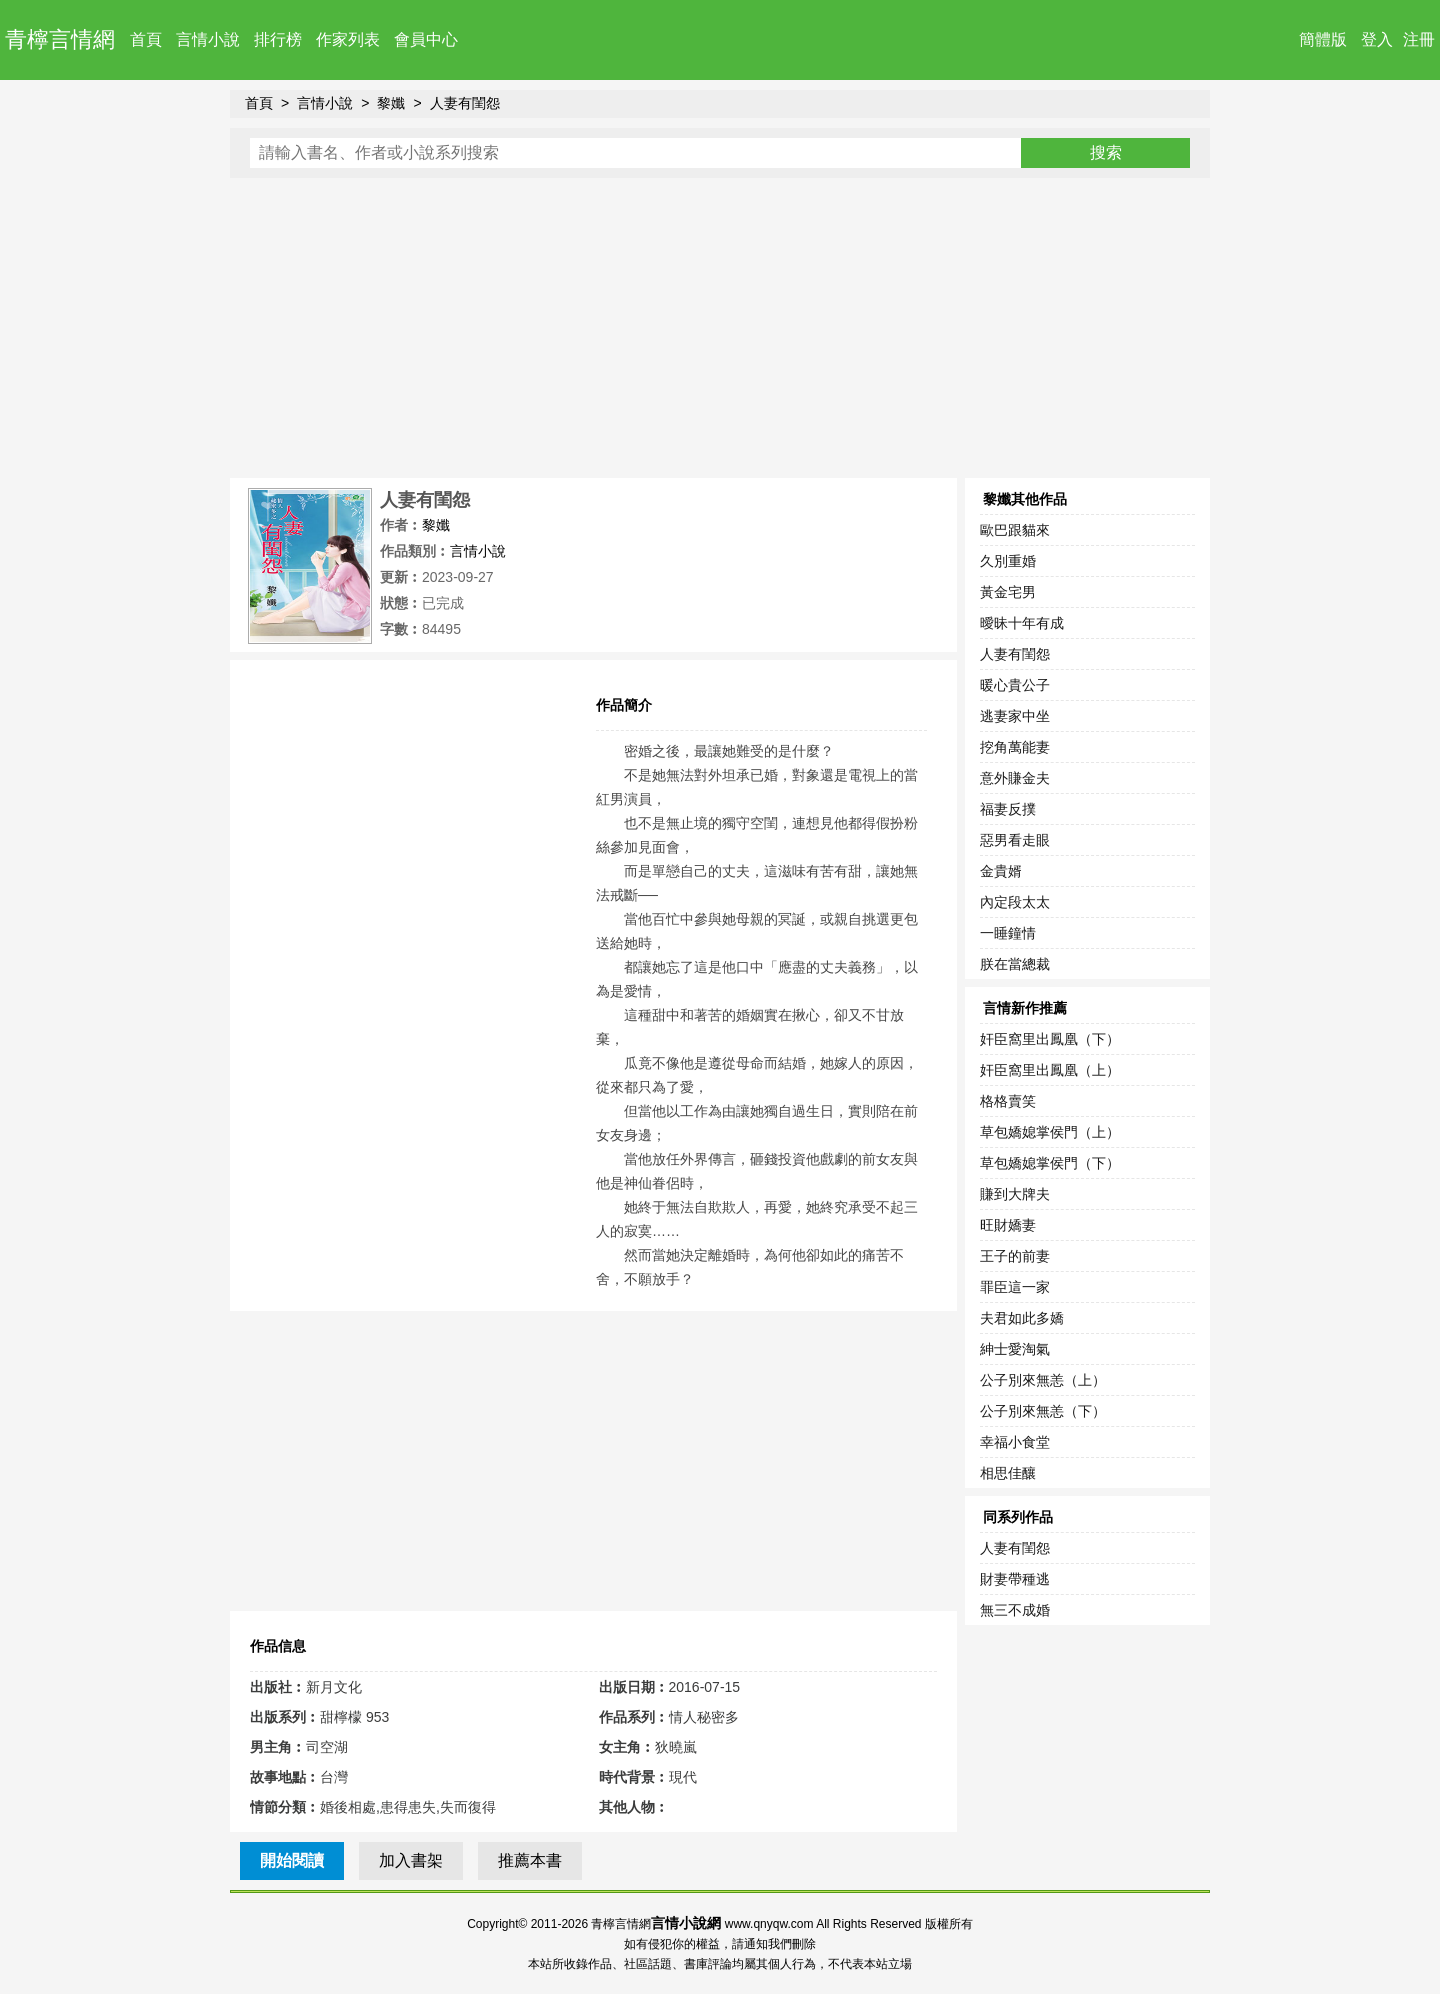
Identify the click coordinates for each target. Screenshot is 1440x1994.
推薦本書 (530, 1860)
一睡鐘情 (1008, 933)
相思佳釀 (1008, 1473)
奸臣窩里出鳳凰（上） (1050, 1070)
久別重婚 (1008, 561)
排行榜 (278, 39)
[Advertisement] (720, 328)
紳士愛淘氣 (1015, 1349)
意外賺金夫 (1015, 778)
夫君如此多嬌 (1022, 1318)
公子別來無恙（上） (1043, 1380)
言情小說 (208, 39)
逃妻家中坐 (1015, 716)
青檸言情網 (60, 39)
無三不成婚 (1015, 1610)
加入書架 (411, 1860)
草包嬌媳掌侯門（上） (1050, 1132)
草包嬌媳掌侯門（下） (1050, 1163)
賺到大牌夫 (1015, 1194)
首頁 (146, 39)
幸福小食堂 (1015, 1442)
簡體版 (1323, 39)
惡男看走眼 (1015, 840)
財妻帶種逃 (1015, 1579)
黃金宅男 (1008, 592)
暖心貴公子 (1015, 685)
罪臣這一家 (1015, 1287)
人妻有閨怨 (465, 103)
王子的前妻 (1015, 1256)
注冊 (1419, 39)
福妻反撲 (1008, 809)
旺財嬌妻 (1008, 1225)
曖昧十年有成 (1022, 623)
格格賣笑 (1008, 1101)
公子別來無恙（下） (1043, 1411)
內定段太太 (1015, 902)
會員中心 (426, 39)
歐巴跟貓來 (1015, 530)
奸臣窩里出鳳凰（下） (1050, 1039)
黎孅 (391, 103)
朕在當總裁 (1015, 964)
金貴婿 (1001, 871)
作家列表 (348, 39)
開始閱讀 (292, 1860)
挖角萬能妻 (1015, 747)
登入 (1377, 39)
